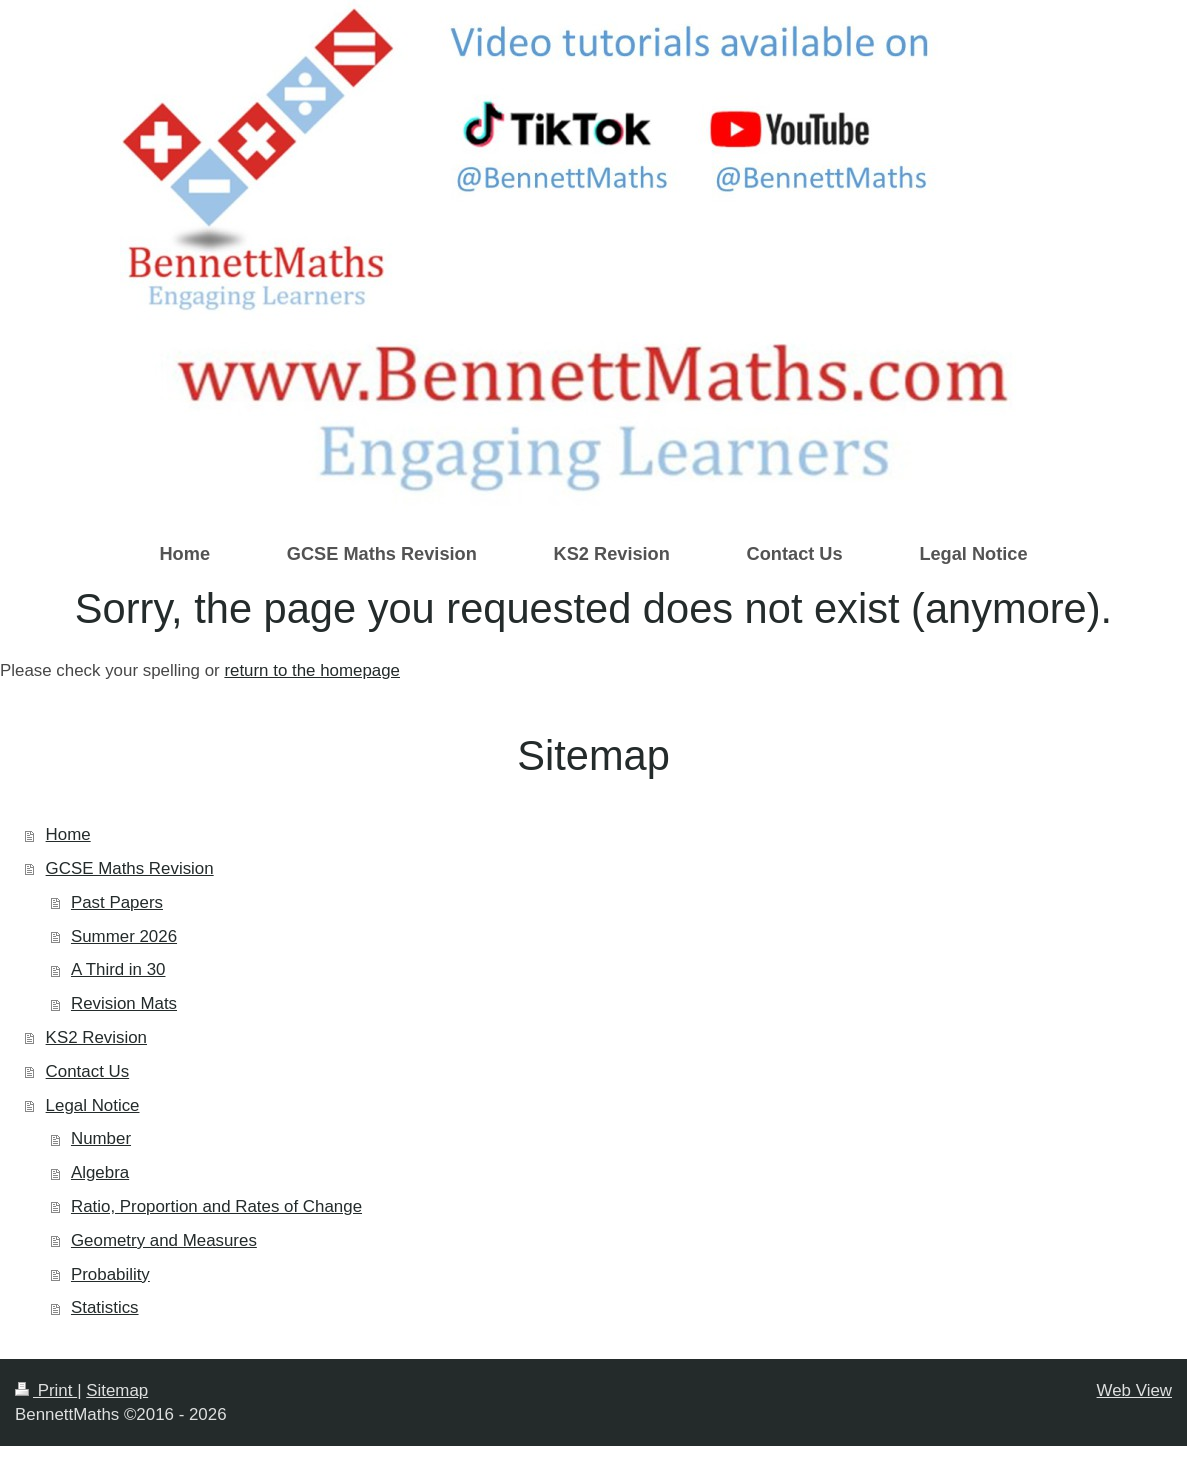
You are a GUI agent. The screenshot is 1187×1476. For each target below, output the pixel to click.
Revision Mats (124, 1003)
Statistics (105, 1307)
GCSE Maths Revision (130, 868)
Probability (110, 1274)
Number (101, 1138)
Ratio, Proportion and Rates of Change (216, 1206)
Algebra (100, 1172)
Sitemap (117, 1390)
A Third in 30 (118, 969)
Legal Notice (93, 1105)
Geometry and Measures (164, 1240)
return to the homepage (312, 670)
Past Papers (117, 902)
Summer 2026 (124, 936)
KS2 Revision (96, 1037)
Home (68, 834)
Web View (1134, 1390)
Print (46, 1390)
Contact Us (88, 1071)
